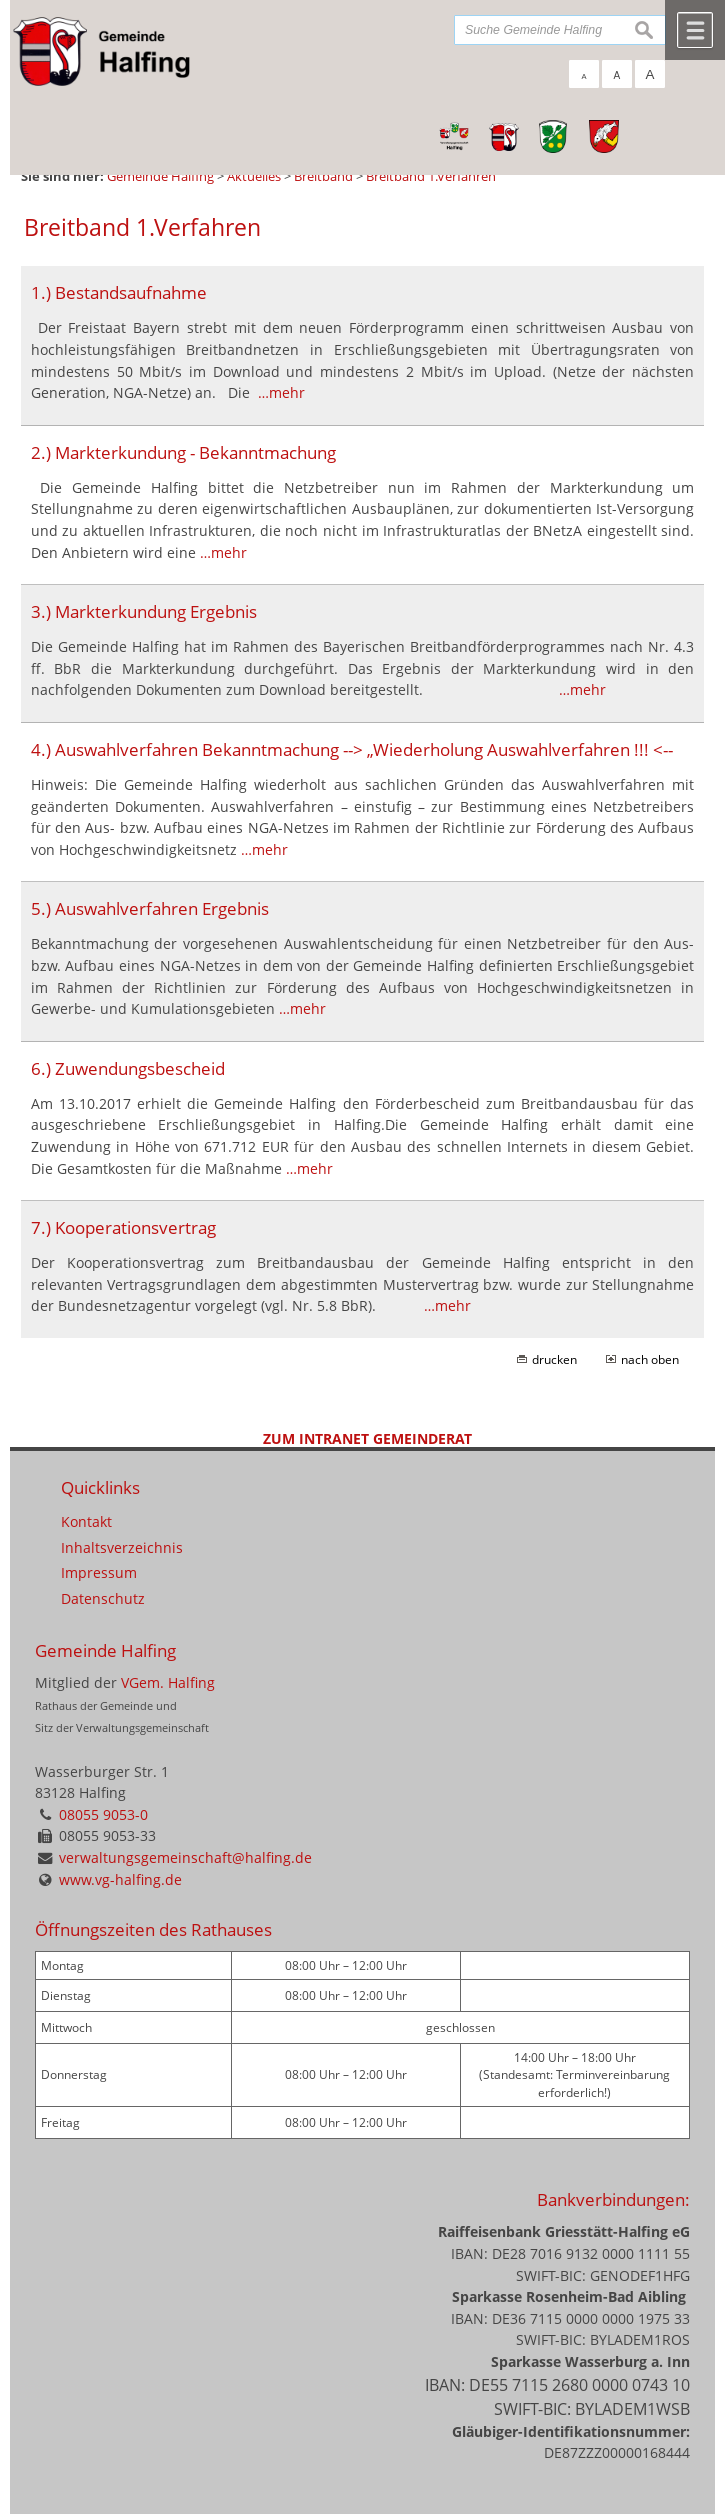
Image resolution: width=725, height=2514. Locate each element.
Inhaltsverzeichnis (122, 1547)
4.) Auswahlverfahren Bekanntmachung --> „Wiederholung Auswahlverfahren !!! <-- (352, 749)
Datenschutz (103, 1598)
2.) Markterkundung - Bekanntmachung (183, 452)
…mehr (281, 392)
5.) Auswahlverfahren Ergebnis (150, 908)
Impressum (99, 1572)
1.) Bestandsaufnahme (119, 292)
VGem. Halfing (168, 1682)
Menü (695, 30)
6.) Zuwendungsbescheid (128, 1068)
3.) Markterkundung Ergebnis (144, 611)
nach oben (650, 1359)
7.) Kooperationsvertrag (123, 1227)
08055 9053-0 (103, 1814)
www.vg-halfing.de (120, 1879)
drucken (554, 1359)
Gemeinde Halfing (105, 1650)
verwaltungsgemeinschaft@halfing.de (185, 1857)
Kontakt (86, 1521)
